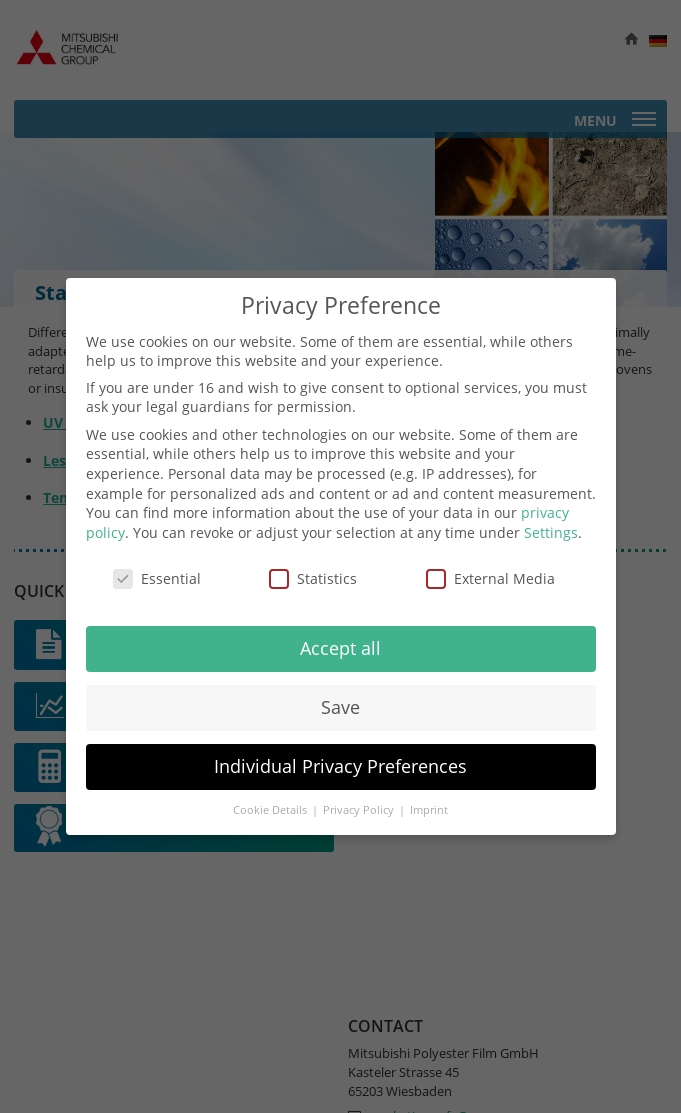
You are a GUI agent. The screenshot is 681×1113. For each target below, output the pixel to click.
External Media (490, 578)
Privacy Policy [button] (360, 810)
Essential (157, 578)
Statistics (313, 578)
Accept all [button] (340, 648)
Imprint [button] (429, 810)
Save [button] (340, 707)
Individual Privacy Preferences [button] (340, 766)
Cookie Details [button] (271, 810)
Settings (551, 532)
